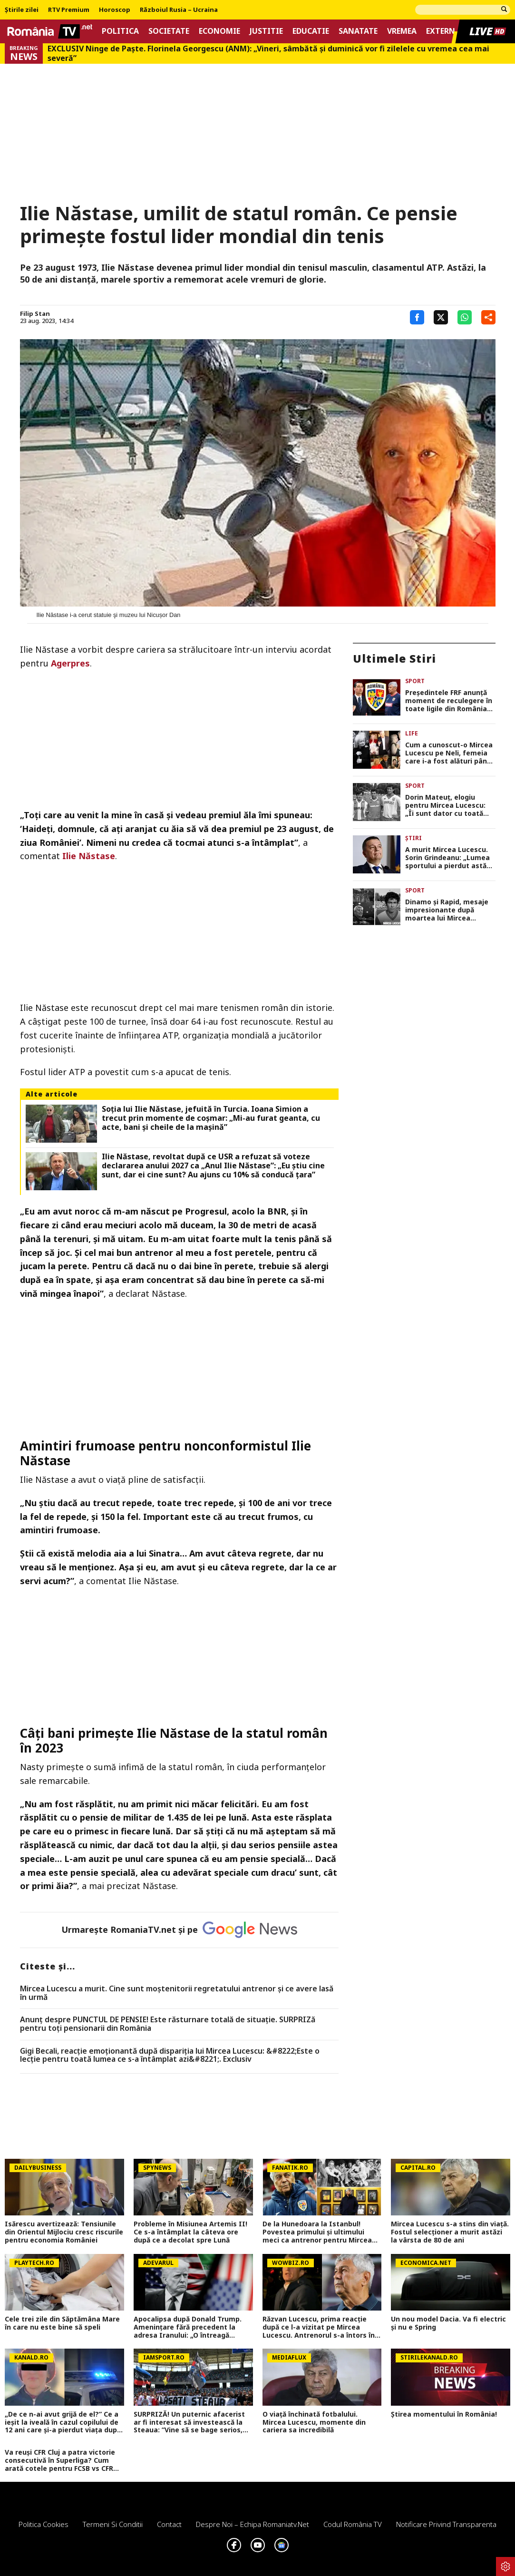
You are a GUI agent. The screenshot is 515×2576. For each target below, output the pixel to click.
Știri (413, 838)
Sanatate (358, 31)
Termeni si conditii (113, 2524)
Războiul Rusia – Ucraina (179, 10)
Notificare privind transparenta (446, 2524)
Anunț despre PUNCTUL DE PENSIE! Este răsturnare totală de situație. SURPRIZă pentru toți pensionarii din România (167, 2024)
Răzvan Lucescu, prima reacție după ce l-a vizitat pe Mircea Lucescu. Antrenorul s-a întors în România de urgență (318, 2327)
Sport (415, 681)
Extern (440, 31)
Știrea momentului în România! (444, 2414)
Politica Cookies (43, 2524)
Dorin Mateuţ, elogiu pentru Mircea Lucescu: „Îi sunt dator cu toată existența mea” (445, 805)
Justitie (266, 31)
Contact (169, 2524)
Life (411, 733)
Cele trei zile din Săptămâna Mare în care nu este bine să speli (62, 2323)
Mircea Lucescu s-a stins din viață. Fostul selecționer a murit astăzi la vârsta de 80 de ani (450, 2232)
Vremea (402, 31)
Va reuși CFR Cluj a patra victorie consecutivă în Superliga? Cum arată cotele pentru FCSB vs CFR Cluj (60, 2460)
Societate (168, 31)
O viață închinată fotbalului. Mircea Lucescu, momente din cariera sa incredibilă (314, 2422)
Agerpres (70, 663)
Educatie (310, 31)
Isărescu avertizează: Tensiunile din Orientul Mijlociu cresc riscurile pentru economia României (64, 2232)
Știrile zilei (22, 10)
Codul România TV (352, 2524)
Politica (120, 31)
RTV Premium (68, 10)
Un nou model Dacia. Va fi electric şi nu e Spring (448, 2323)
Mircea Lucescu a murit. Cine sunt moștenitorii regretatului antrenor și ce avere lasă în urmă (176, 1993)
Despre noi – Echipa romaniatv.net (252, 2524)
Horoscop (114, 10)
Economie (219, 31)
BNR (276, 1211)
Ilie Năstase (88, 856)
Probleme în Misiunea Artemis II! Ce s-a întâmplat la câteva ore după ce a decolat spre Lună (190, 2232)
